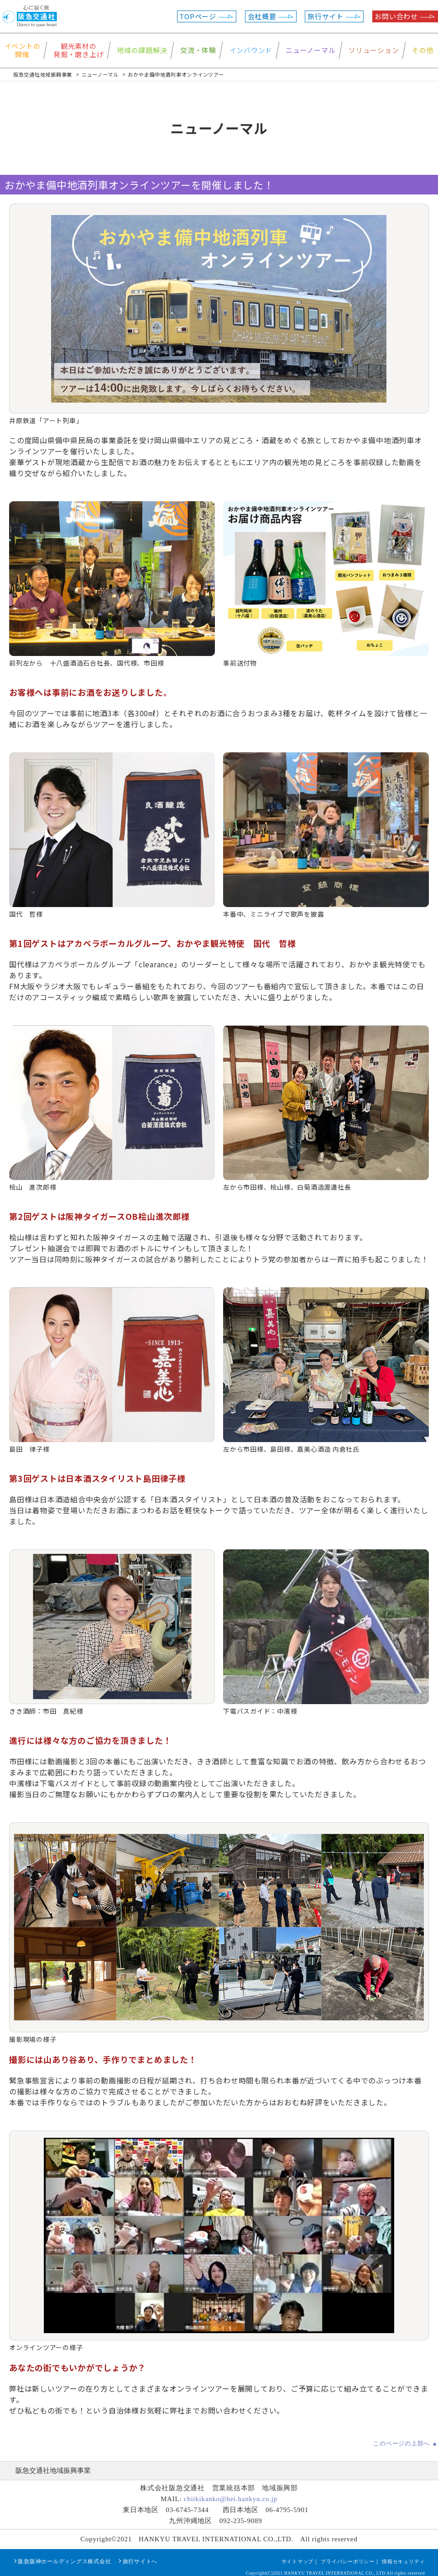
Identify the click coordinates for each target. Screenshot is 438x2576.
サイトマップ (298, 2561)
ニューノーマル (310, 50)
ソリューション (374, 50)
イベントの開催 (23, 50)
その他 (422, 50)
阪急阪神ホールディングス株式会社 (64, 2561)
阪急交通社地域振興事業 (53, 2470)
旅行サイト (334, 16)
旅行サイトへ (140, 2561)
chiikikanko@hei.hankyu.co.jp (230, 2499)
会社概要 (271, 16)
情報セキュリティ (403, 2561)
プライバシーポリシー (348, 2561)
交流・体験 (198, 50)
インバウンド (251, 50)
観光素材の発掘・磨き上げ (78, 50)
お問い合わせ (405, 16)
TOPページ (206, 16)
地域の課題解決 (142, 50)
